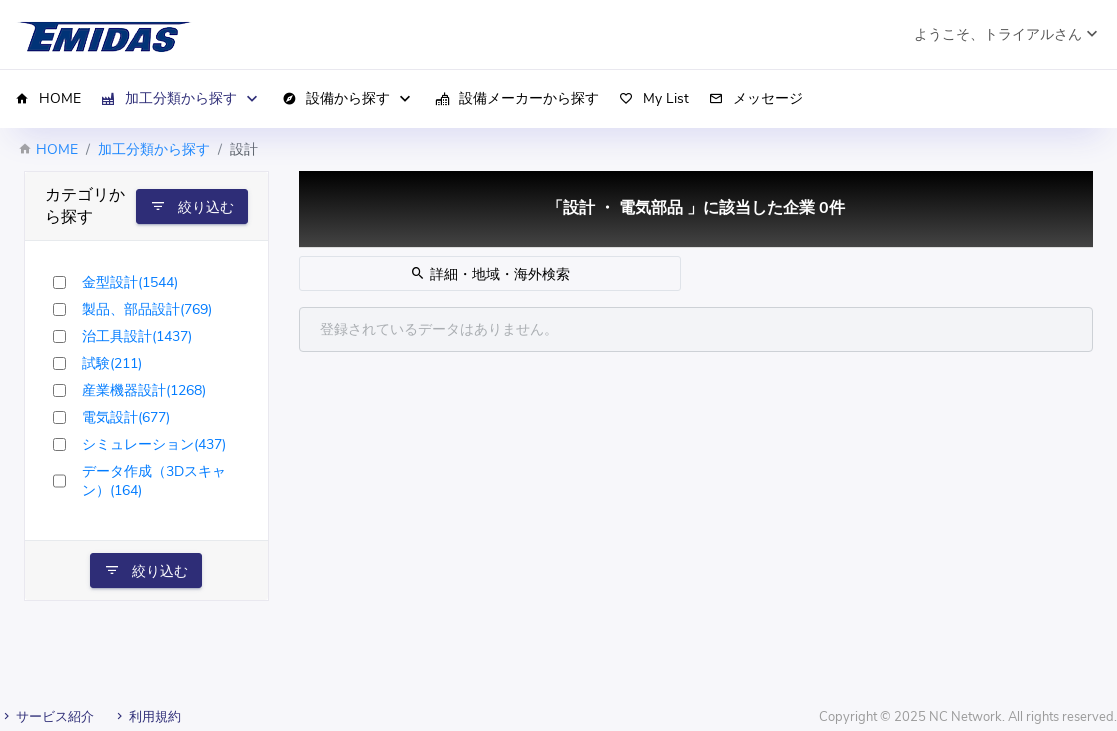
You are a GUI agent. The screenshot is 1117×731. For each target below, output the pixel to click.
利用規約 (147, 717)
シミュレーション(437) (154, 444)
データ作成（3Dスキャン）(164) (154, 481)
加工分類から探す (154, 149)
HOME (57, 149)
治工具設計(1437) (137, 336)
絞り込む (192, 207)
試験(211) (112, 363)
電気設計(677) (126, 417)
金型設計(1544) (130, 282)
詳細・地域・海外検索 (490, 274)
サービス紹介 (47, 717)
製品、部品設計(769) (147, 309)
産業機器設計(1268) (144, 390)
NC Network (965, 717)
